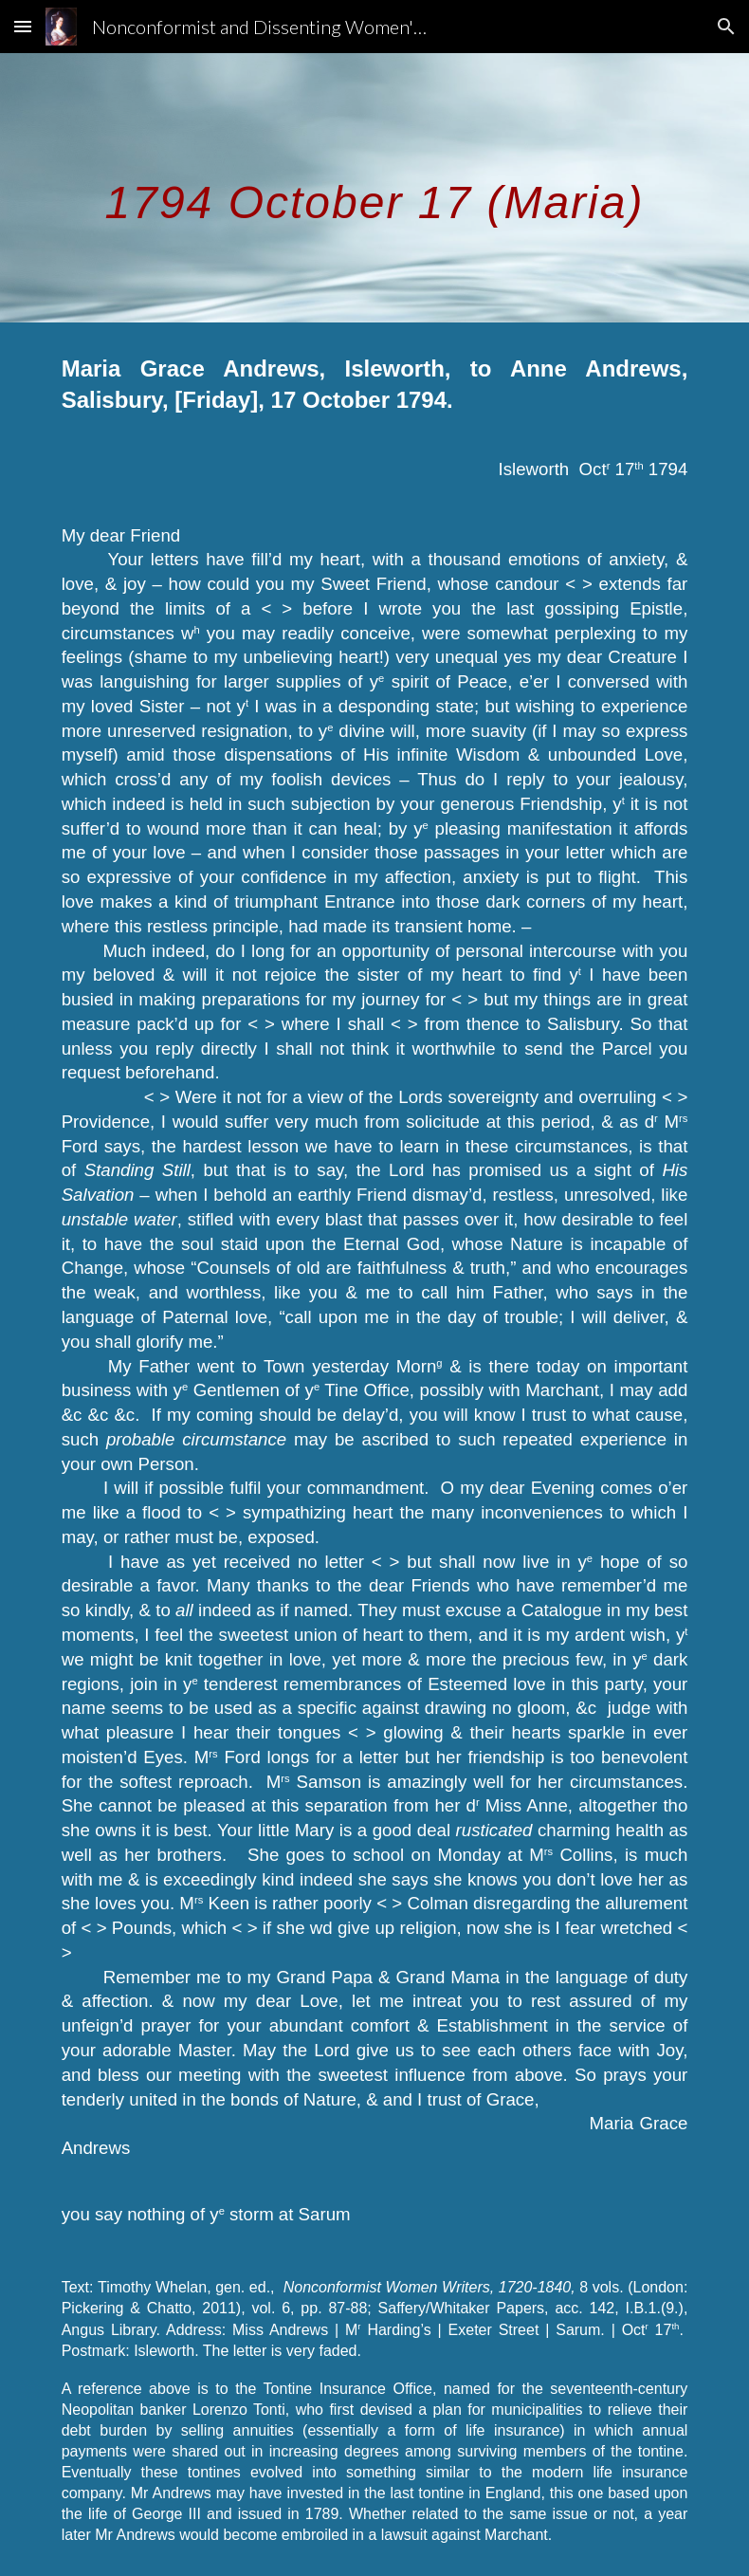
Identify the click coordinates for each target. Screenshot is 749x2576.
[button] (23, 26)
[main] (375, 187)
